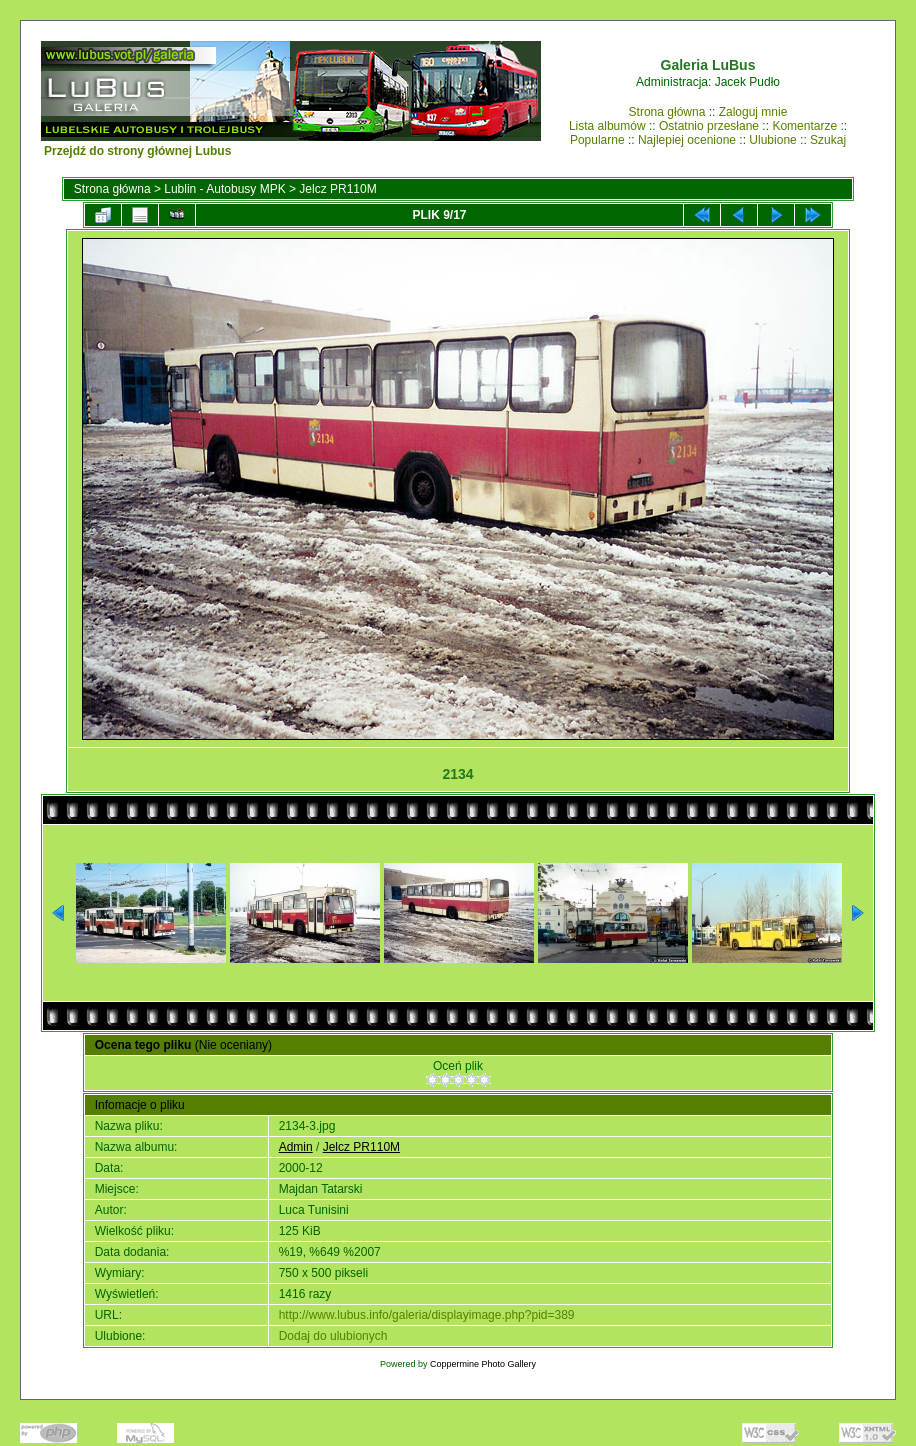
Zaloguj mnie (753, 112)
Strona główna (667, 112)
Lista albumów (607, 126)
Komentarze (804, 126)
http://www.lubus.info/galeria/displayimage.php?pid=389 (427, 1315)
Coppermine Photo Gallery (483, 1364)
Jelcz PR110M (337, 189)
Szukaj (828, 140)
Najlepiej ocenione (687, 140)
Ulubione (772, 140)
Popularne (597, 140)
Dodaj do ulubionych (333, 1336)
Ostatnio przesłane (709, 126)
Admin (296, 1147)
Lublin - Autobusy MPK (224, 189)
